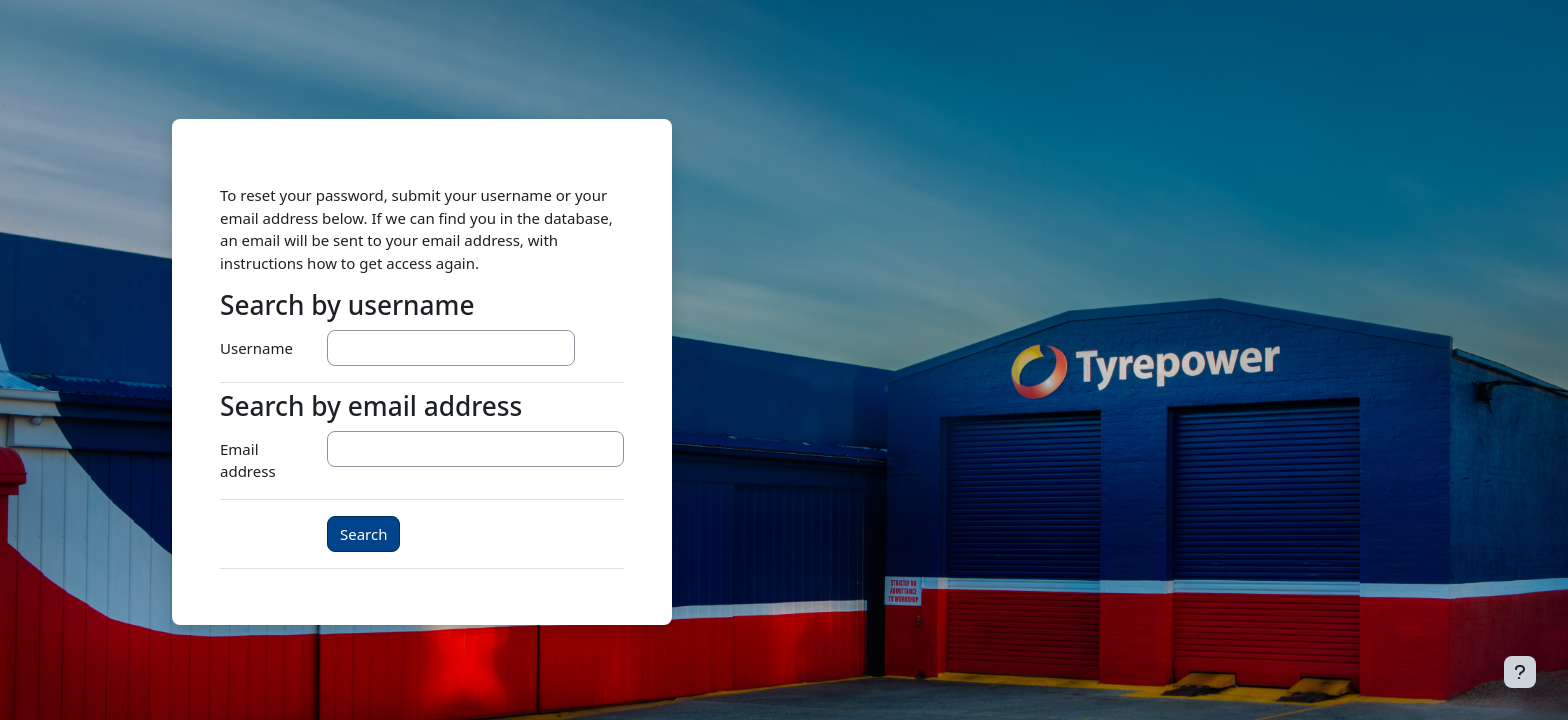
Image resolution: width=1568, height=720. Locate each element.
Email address (248, 460)
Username (256, 348)
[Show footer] (1520, 672)
